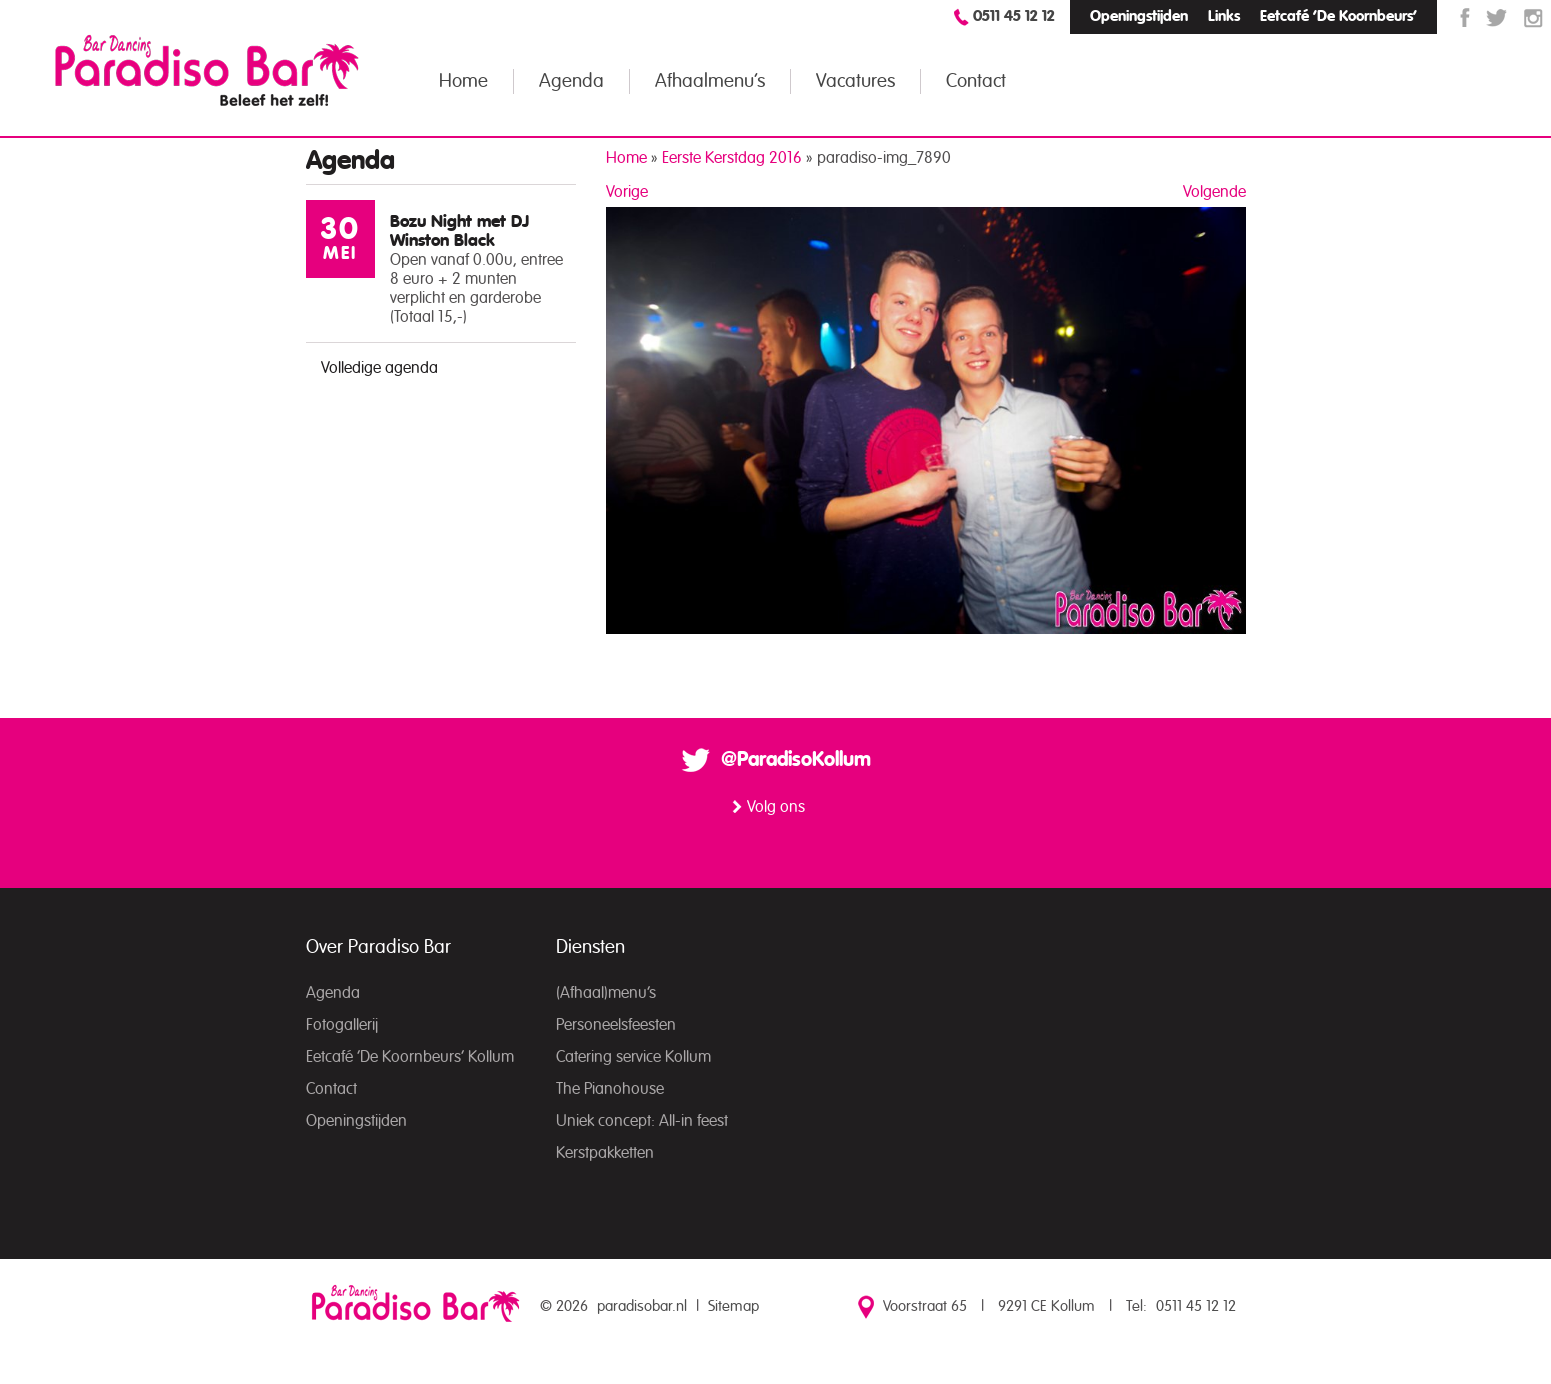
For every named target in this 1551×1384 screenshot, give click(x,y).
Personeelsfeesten (616, 1025)
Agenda (571, 81)
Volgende (1214, 192)
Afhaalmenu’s (710, 81)
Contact (976, 81)
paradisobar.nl (642, 1306)
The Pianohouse (610, 1089)
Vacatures (855, 81)
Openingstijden (1139, 16)
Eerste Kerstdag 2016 (732, 158)
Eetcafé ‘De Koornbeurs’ (1338, 16)
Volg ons (776, 807)
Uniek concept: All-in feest (642, 1121)
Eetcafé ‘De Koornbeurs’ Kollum (410, 1057)
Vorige (627, 192)
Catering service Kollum (633, 1057)
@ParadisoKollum (796, 760)
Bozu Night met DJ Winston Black (459, 231)
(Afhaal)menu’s (606, 993)
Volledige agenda (379, 368)
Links (1224, 16)
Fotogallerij (342, 1025)
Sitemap (733, 1306)
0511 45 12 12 (1014, 16)
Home (463, 81)
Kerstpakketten (605, 1153)
